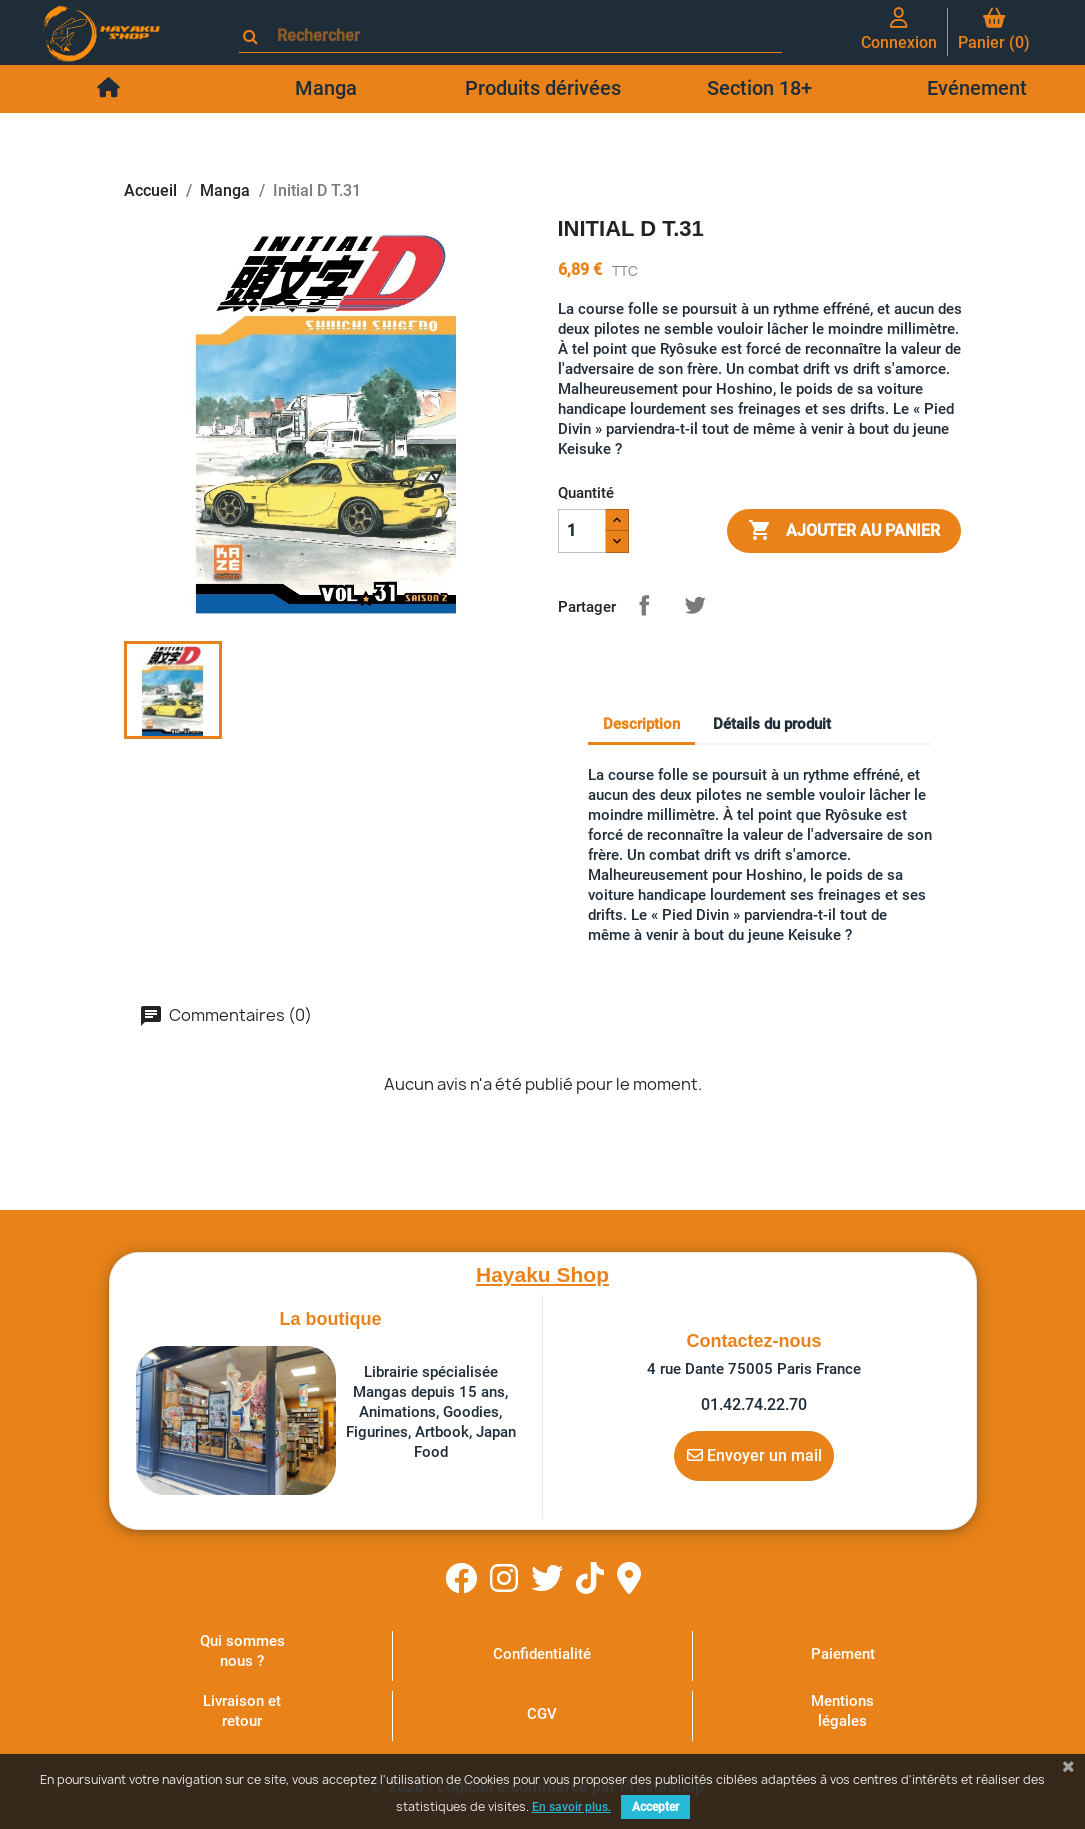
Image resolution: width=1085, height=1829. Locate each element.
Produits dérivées (543, 88)
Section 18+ (759, 88)
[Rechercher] (519, 35)
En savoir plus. (571, 1807)
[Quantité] (582, 531)
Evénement (977, 88)
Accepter (655, 1807)
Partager (644, 605)
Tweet (695, 605)
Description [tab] (641, 724)
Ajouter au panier (844, 531)
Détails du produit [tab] (772, 724)
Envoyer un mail (754, 1455)
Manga (326, 88)
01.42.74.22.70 (754, 1404)
